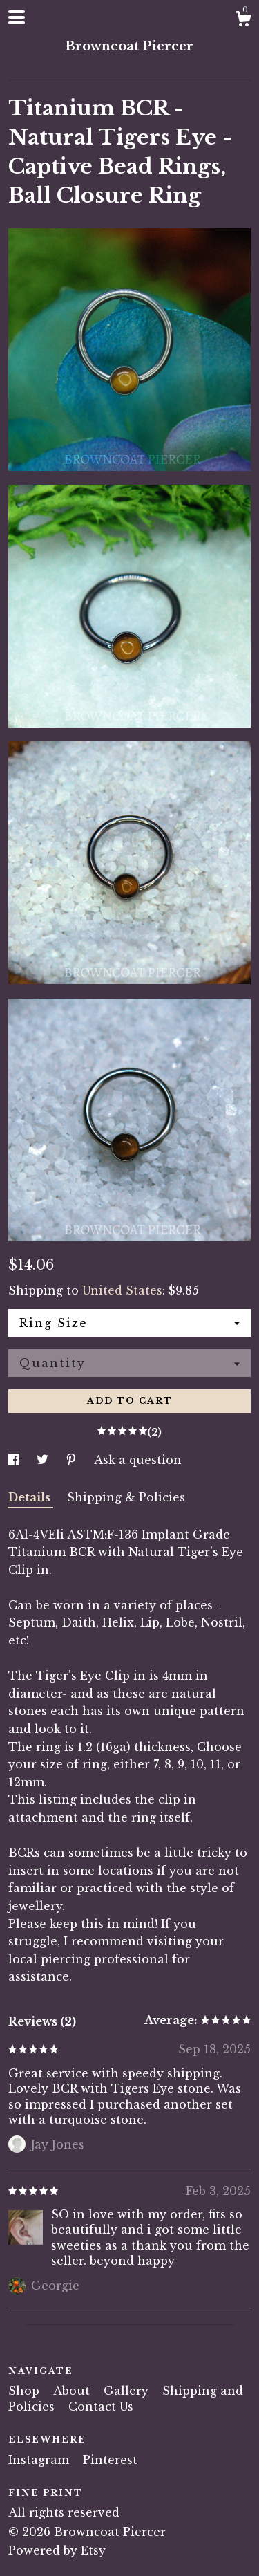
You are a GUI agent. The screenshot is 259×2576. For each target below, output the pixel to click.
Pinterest (110, 2460)
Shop (25, 2391)
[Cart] (243, 20)
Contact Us (100, 2406)
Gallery (128, 2391)
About (73, 2391)
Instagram (40, 2460)
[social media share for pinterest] (73, 1460)
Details (30, 1497)
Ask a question (138, 1460)
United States (122, 1290)
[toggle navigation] (16, 17)
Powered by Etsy (57, 2550)
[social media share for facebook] (15, 1460)
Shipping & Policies (126, 1497)
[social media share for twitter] (44, 1460)
